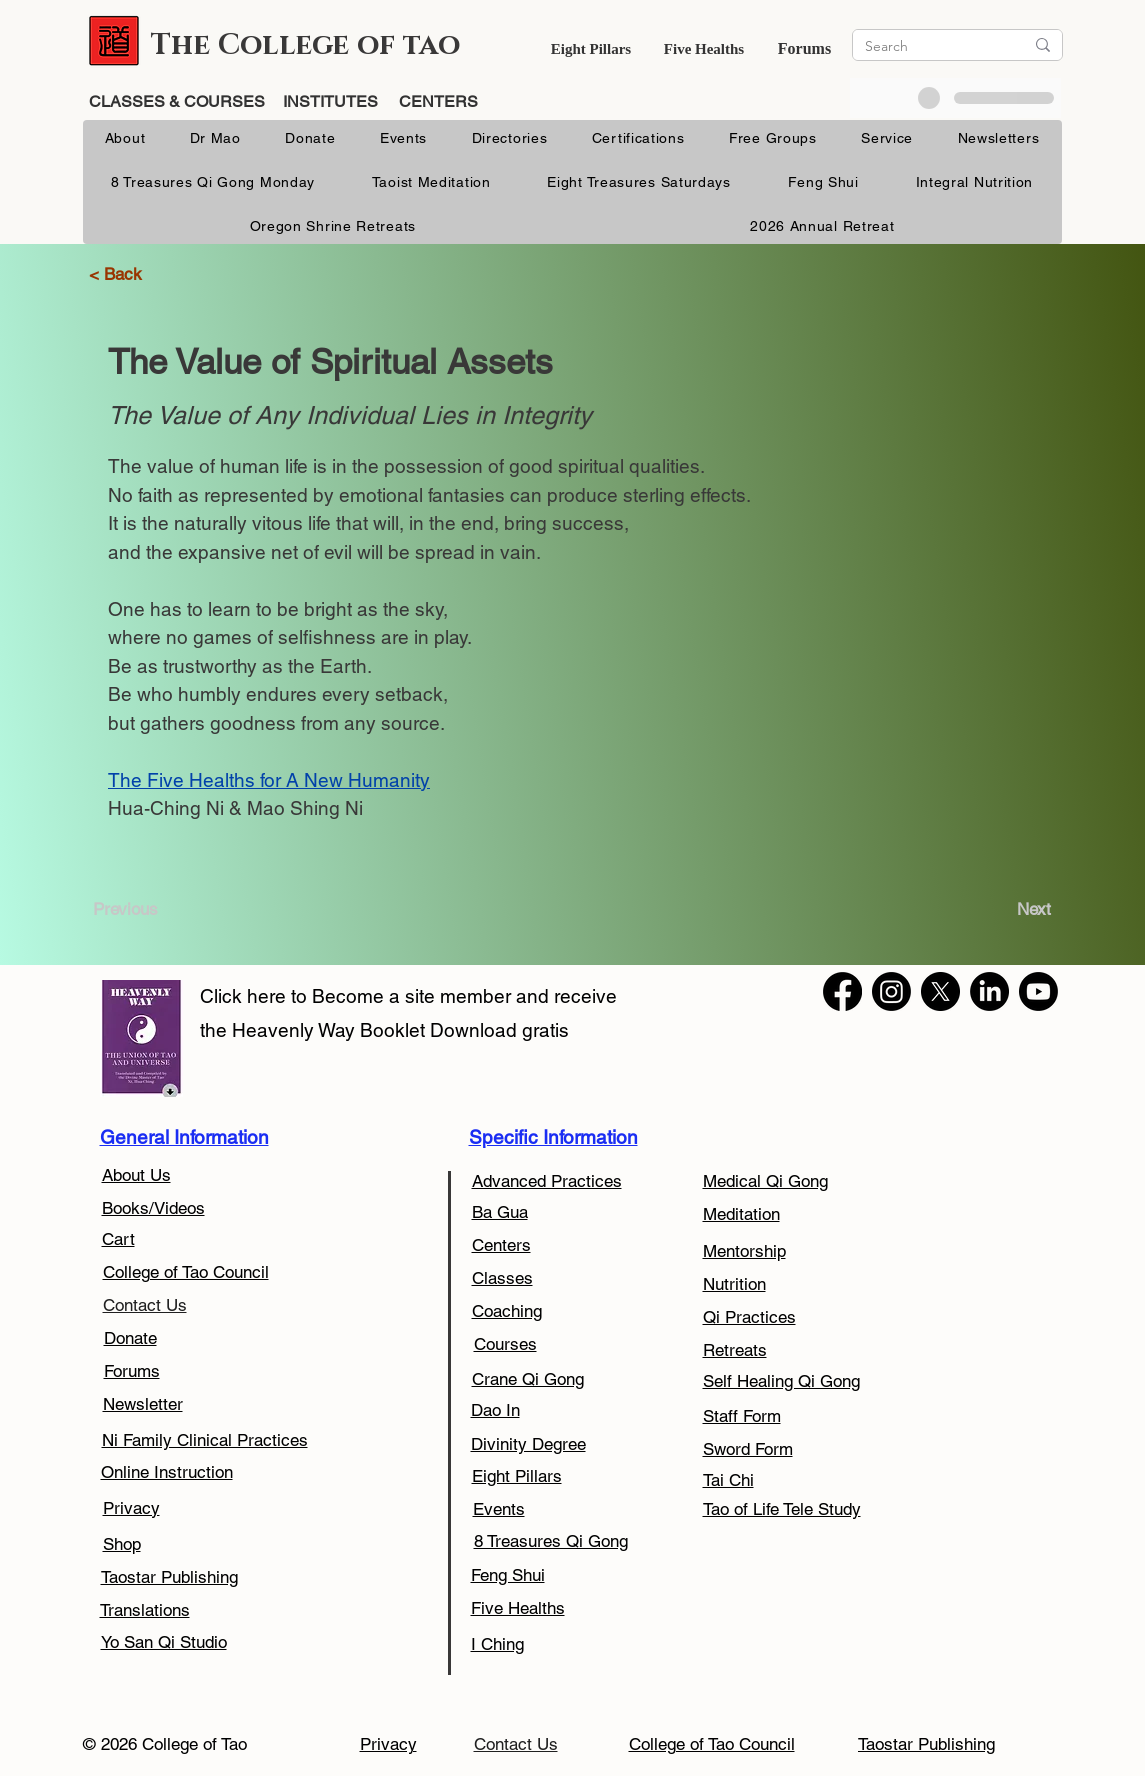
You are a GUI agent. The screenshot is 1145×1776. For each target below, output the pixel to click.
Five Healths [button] (704, 49)
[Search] (929, 46)
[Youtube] (1038, 991)
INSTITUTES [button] (330, 101)
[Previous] (133, 910)
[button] (591, 49)
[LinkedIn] (989, 991)
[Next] (1028, 910)
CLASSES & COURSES (179, 101)
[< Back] (125, 275)
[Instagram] (891, 991)
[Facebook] (842, 991)
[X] (940, 991)
